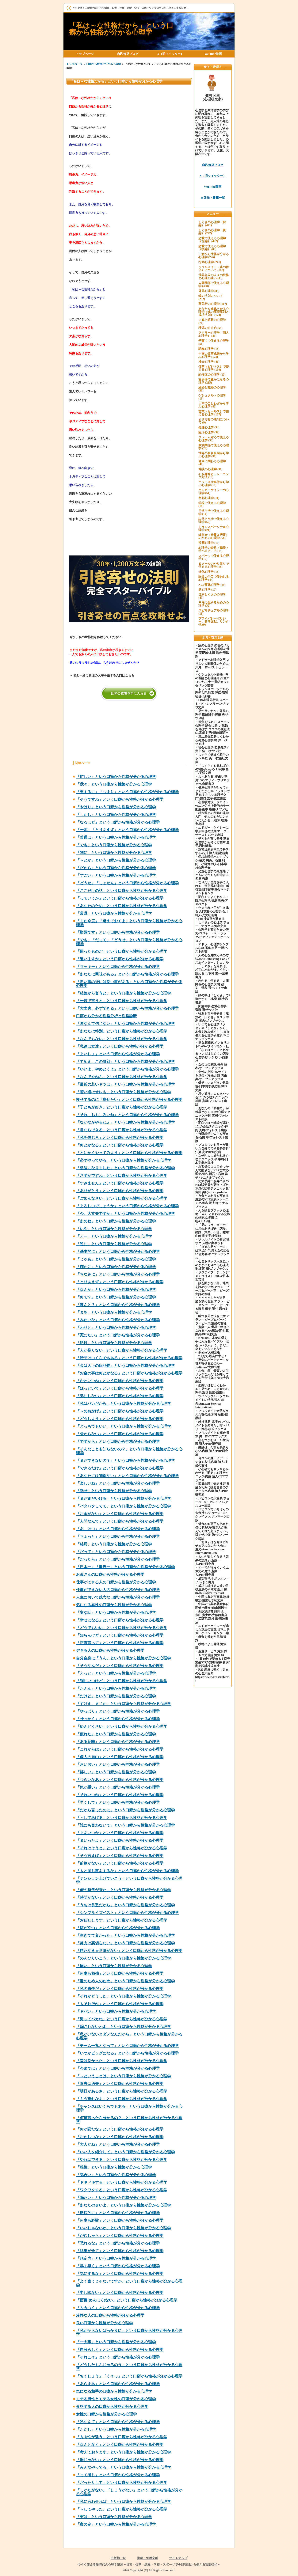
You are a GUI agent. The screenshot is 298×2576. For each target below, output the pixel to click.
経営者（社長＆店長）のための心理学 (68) (213, 536)
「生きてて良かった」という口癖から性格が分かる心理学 (125, 1935)
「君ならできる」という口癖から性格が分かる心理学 (121, 1130)
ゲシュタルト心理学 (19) (212, 397)
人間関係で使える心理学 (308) (213, 284)
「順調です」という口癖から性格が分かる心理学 (118, 932)
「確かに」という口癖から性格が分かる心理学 (116, 1267)
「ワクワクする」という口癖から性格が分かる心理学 (121, 2190)
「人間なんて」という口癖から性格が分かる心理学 (119, 1521)
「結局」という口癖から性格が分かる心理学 (114, 1544)
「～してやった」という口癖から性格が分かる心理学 (121, 2509)
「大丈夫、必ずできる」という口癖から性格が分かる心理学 (127, 1008)
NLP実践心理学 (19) (212, 584)
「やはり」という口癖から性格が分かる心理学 (116, 807)
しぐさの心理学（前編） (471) (212, 224)
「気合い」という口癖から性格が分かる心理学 (116, 2175)
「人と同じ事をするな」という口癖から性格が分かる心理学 (127, 1871)
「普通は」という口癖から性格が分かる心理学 (116, 837)
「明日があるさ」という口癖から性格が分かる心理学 (121, 2091)
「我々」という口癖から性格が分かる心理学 (114, 784)
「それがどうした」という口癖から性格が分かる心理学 (123, 1996)
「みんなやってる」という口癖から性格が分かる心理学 (123, 2467)
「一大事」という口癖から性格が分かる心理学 (116, 2342)
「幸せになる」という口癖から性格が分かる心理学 (119, 1620)
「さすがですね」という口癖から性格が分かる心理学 (121, 1175)
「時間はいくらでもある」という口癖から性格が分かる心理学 (129, 1358)
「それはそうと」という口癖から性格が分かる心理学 (121, 1848)
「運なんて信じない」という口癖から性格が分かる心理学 (125, 1023)
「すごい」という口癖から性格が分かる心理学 (116, 875)
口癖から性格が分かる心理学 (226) (213, 255)
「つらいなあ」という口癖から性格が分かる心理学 (119, 1780)
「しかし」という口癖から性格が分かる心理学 (116, 815)
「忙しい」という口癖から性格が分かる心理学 (116, 777)
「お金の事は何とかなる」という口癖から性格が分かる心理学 (129, 1373)
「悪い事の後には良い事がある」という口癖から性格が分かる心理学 (129, 984)
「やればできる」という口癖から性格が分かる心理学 (121, 2159)
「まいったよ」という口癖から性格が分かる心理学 (119, 1840)
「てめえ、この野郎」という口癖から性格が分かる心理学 (125, 1061)
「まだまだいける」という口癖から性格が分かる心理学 (123, 1498)
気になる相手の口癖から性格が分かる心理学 (114, 2391)
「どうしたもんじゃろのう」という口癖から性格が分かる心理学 (129, 2367)
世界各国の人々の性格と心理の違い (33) (213, 276)
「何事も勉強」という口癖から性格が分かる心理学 (119, 1973)
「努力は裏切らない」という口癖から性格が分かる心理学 (125, 1943)
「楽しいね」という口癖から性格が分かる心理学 (118, 1483)
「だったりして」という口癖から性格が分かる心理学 (121, 2482)
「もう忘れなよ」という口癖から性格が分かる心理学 (121, 2099)
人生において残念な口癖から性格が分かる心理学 (118, 1597)
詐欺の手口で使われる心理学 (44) (213, 578)
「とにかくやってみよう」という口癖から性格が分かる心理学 (129, 1153)
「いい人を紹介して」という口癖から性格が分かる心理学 (125, 2152)
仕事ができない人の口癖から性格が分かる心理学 (118, 1590)
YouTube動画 (213, 53)
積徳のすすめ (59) (210, 327)
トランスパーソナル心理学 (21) (213, 528)
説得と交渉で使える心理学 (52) (213, 520)
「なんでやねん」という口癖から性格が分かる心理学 (121, 1077)
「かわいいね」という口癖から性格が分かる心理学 (119, 1381)
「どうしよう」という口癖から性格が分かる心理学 (119, 1419)
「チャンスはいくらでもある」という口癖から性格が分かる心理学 (129, 2108)
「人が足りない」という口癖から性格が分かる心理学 (121, 1350)
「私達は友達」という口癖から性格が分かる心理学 (119, 1046)
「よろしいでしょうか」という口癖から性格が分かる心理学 (127, 1206)
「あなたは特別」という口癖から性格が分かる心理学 (121, 1031)
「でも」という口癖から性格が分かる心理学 (114, 845)
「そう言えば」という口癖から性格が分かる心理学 (119, 1856)
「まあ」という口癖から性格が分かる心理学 (114, 1312)
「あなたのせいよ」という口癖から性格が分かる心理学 (123, 2205)
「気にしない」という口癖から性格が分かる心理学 (119, 1396)
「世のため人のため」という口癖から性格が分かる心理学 (125, 1981)
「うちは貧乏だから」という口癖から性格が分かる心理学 (125, 1905)
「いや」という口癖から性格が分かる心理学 (114, 1229)
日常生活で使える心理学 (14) (213, 512)
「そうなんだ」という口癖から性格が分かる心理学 (119, 1666)
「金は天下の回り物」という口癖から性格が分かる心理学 (125, 1365)
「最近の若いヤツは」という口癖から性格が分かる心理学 (125, 1084)
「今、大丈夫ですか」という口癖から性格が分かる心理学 (125, 1213)
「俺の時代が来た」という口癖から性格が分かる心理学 (123, 1890)
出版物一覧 (118, 2558)
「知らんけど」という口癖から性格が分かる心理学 (119, 1635)
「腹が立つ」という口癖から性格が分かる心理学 (118, 1928)
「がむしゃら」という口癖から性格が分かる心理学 (119, 2235)
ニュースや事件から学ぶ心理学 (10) (213, 483)
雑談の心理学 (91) (210, 469)
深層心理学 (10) (209, 542)
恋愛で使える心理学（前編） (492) (212, 240)
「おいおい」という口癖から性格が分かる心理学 (118, 1764)
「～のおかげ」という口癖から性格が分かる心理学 (119, 1411)
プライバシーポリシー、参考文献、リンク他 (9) (213, 621)
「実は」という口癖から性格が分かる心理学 (114, 2517)
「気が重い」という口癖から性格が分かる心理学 (118, 1787)
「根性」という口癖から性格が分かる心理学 (114, 2167)
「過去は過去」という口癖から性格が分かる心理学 (119, 2084)
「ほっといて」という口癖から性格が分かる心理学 (119, 1388)
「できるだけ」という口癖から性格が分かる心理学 (119, 1468)
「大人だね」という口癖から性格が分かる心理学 (118, 2144)
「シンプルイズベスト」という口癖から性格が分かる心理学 (127, 1913)
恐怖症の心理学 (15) (212, 374)
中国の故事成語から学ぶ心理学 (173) (213, 355)
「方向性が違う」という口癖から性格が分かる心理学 (121, 2437)
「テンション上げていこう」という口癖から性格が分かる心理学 (129, 1880)
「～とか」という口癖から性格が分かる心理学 (116, 860)
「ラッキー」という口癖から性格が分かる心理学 (118, 966)
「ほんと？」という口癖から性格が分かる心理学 (118, 1305)
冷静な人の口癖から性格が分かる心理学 (110, 2315)
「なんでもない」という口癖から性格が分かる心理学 (121, 1039)
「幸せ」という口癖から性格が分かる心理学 (114, 1491)
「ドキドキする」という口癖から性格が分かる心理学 (121, 2182)
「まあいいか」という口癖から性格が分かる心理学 (119, 1833)
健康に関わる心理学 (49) (212, 463)
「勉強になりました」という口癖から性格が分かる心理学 (125, 1168)
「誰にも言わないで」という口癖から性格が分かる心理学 (125, 1825)
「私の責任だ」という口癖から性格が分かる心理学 (119, 1989)
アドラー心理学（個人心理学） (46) (213, 334)
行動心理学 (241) (209, 262)
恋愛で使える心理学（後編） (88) (212, 247)
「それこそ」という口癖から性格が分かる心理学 (118, 2357)
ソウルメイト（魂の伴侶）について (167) (213, 268)
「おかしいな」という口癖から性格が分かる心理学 (119, 2137)
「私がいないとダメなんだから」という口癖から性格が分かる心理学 (129, 2036)
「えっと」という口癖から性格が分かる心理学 (116, 1673)
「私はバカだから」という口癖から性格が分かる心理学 (123, 1403)
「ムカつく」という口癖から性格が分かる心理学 (118, 2308)
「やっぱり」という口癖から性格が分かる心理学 (118, 1711)
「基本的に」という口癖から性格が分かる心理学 (118, 1251)
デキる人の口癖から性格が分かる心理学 (110, 1650)
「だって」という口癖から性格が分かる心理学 (116, 1552)
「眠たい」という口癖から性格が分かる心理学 (116, 2197)
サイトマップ (178, 2558)
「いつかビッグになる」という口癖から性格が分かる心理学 (127, 2053)
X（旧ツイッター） (170, 53)
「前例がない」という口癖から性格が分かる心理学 (119, 1863)
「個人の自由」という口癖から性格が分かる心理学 (119, 1757)
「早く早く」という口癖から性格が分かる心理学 (118, 2266)
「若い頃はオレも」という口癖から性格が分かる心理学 (123, 1092)
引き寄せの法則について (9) (213, 421)
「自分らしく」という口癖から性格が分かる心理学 (119, 2349)
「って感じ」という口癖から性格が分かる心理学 (118, 2475)
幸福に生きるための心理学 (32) (213, 604)
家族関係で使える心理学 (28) (213, 447)
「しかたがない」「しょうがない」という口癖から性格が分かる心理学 (129, 2492)
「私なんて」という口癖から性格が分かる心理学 (118, 2422)
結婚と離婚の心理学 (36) (212, 389)
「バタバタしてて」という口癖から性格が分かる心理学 (123, 1506)
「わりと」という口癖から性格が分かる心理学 (116, 1327)
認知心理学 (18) (209, 348)
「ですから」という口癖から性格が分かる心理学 (118, 1441)
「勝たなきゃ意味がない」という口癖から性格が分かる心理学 (129, 1951)
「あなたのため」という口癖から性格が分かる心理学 (121, 906)
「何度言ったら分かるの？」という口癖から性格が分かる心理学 (129, 2120)
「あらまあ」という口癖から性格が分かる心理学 (118, 2384)
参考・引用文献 (147, 2558)
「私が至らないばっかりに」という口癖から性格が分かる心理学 (129, 2332)
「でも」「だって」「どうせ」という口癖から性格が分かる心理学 (129, 942)
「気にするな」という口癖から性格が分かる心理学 (119, 2273)
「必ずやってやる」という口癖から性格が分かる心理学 (123, 1160)
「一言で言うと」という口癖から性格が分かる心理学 (121, 1001)
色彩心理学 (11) (208, 498)
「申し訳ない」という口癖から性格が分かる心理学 (119, 2292)
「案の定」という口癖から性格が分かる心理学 (116, 2524)
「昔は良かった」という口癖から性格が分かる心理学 (121, 2061)
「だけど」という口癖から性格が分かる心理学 (116, 1696)
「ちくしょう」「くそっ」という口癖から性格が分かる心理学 (129, 2376)
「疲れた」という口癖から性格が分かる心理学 (116, 1734)
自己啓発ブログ (127, 53)
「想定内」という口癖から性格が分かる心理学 (116, 2258)
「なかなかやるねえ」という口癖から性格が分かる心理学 (125, 1122)
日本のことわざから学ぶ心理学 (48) (213, 405)
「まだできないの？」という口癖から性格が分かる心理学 (125, 1460)
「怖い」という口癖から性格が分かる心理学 (114, 1966)
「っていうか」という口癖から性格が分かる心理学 (119, 898)
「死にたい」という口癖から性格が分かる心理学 (118, 1335)
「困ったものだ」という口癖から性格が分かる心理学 (121, 951)
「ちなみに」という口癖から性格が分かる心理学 (118, 1274)
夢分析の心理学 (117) (212, 303)
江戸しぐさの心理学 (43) (212, 596)
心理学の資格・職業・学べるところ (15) (213, 549)
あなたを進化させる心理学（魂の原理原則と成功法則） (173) (213, 311)
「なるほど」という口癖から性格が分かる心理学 (118, 822)
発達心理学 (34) (209, 427)
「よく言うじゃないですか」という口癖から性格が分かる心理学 (129, 2283)
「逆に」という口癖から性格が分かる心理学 (114, 1244)
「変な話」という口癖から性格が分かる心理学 (116, 1612)
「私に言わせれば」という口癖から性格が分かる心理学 (123, 2501)
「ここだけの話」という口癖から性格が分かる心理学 (121, 890)
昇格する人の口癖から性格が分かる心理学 (112, 2406)
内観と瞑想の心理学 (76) (212, 321)
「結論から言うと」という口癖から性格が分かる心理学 (123, 993)
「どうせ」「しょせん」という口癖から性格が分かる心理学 (127, 883)
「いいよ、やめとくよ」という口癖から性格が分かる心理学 (127, 1069)
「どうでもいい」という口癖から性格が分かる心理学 (121, 1628)
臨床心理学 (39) (209, 432)
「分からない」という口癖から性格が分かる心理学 (119, 1434)
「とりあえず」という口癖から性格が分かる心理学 (119, 1282)
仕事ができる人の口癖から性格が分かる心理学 (116, 1582)
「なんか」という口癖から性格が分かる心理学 (116, 1289)
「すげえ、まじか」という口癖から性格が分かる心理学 (123, 1704)
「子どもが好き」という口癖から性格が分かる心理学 (121, 1107)
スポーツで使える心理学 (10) (213, 557)
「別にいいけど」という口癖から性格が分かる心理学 (121, 1681)
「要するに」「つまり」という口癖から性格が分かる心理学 (127, 792)
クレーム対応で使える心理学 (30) (213, 439)
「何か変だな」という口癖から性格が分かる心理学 (119, 2129)
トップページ (85, 53)
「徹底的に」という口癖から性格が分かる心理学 (118, 2213)
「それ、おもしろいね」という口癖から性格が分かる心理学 (127, 1115)
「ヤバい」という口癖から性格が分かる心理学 (116, 2011)
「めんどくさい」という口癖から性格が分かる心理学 (121, 1726)
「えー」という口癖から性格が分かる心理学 (114, 1236)
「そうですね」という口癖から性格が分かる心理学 (119, 799)
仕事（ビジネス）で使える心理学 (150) (213, 368)
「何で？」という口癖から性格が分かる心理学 (116, 1297)
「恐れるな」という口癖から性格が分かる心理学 (118, 2243)
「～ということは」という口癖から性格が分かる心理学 (123, 2076)
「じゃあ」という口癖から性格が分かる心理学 (116, 1259)
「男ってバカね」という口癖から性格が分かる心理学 (121, 2019)
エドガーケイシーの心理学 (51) (213, 491)
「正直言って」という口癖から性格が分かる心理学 (119, 1643)
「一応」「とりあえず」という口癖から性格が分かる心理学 (127, 830)
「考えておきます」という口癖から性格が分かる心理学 (123, 2452)
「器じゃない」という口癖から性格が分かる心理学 (119, 2460)
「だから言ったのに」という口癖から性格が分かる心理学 (125, 1810)
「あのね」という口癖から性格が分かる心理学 (116, 1221)
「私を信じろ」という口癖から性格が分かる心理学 (119, 1137)
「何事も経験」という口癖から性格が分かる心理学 (119, 2220)
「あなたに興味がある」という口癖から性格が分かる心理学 (127, 974)
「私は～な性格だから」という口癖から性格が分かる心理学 (121, 28)
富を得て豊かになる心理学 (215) (213, 381)
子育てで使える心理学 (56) (213, 342)
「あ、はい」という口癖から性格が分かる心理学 (118, 1529)
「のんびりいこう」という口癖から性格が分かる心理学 (123, 1958)
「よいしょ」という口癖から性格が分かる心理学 (118, 1054)
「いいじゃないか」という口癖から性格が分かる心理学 (123, 2228)
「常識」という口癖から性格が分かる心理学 (114, 913)
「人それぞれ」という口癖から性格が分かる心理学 (119, 2004)
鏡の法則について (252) (210, 297)
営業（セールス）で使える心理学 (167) (213, 413)
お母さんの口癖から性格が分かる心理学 (110, 1574)
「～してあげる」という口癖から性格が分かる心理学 (121, 1818)
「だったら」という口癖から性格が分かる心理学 (118, 1559)
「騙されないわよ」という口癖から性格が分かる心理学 (123, 2027)
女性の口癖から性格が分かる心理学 (106, 2414)
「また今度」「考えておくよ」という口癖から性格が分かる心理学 (129, 923)
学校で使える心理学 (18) (212, 504)
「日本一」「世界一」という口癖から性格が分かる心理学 (125, 1567)
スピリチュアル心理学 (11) (213, 612)
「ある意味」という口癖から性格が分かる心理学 (118, 1742)
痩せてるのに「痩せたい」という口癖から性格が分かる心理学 (129, 1099)
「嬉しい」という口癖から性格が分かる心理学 (116, 1772)
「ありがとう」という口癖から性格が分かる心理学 (119, 1191)
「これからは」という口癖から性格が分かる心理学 (119, 1749)
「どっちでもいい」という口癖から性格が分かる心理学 (123, 1426)
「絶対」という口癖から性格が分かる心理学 (114, 1343)
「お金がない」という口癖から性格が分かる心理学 (119, 1514)
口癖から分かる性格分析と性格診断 (106, 1016)
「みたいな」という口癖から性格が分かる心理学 (118, 1320)
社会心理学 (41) (209, 361)
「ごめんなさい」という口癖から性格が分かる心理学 (121, 1198)
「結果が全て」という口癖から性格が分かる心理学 (119, 2251)
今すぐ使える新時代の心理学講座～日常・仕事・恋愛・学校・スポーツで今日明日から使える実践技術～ (149, 2564)
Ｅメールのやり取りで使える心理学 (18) (213, 565)
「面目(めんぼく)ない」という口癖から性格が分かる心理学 (126, 2300)
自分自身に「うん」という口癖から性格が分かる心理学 (123, 1658)
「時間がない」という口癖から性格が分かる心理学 (119, 1897)
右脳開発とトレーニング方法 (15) (213, 475)
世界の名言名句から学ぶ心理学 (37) (213, 455)
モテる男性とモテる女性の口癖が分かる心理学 (116, 2399)
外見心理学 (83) (209, 291)
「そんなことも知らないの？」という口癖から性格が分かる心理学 (129, 1451)
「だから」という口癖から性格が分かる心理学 (116, 868)
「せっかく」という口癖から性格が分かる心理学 (118, 1719)
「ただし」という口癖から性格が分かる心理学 (116, 2429)
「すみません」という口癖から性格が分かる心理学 (119, 1183)
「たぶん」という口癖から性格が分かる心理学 (116, 1688)
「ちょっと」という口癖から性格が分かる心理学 (118, 1536)
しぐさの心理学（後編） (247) (212, 232)
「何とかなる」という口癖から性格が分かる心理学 (119, 1145)
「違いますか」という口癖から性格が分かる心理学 (119, 959)
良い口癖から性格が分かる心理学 (104, 2323)
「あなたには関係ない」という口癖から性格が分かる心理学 (127, 1476)
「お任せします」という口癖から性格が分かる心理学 (121, 1920)
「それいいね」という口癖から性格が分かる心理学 (119, 1795)
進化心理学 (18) (209, 571)
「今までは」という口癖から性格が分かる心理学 (118, 2068)
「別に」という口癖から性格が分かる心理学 (114, 852)
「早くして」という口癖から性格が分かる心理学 (118, 1802)
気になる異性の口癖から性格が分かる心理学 (114, 1605)
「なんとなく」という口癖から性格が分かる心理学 (119, 2444)
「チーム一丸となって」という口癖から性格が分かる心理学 (127, 2046)
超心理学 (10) (207, 589)
